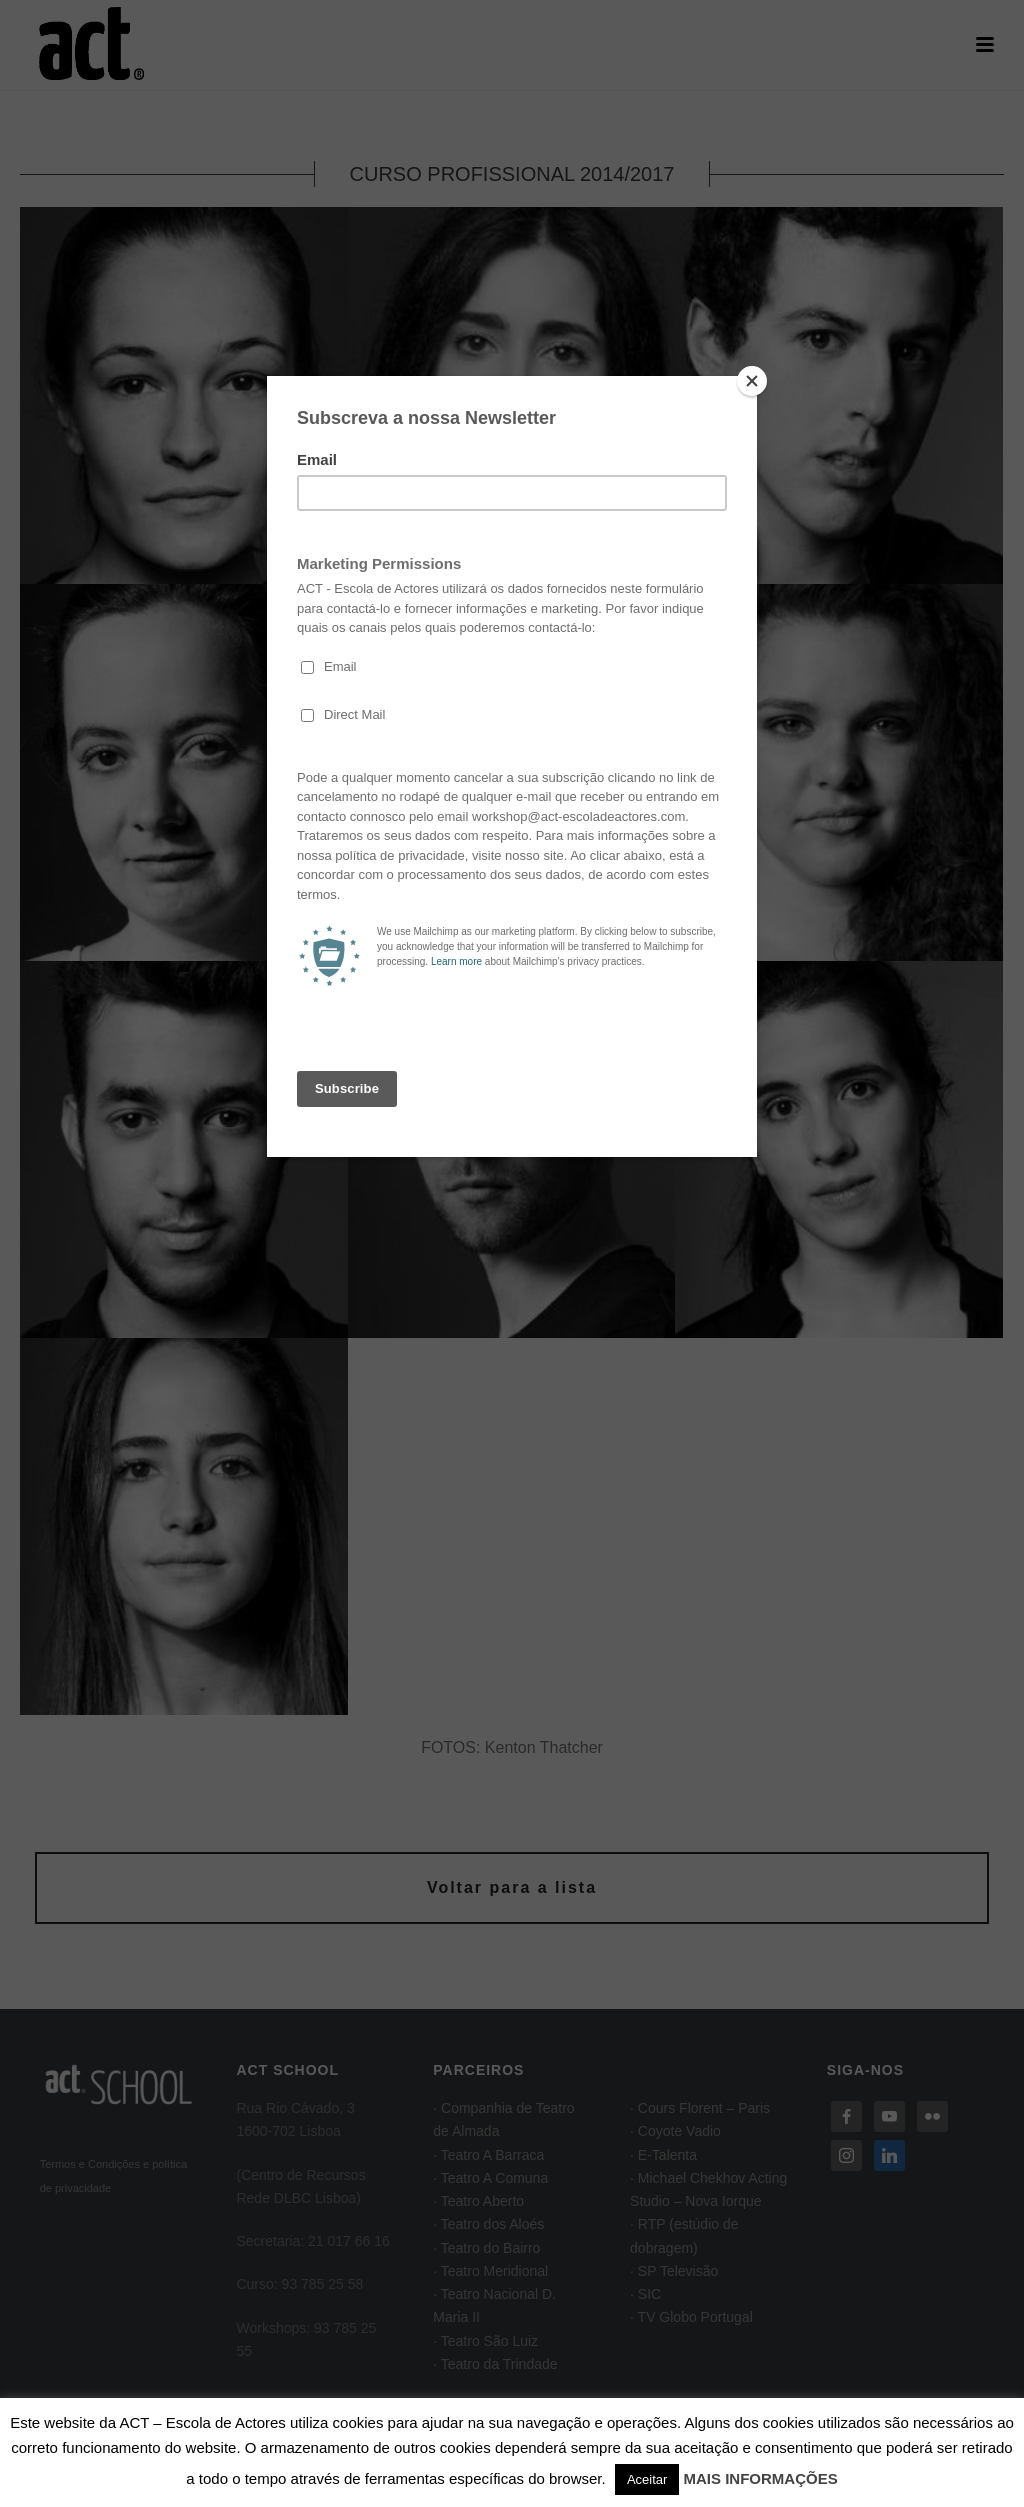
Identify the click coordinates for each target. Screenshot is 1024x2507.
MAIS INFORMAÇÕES (761, 2478)
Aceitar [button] (647, 2479)
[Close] (752, 381)
